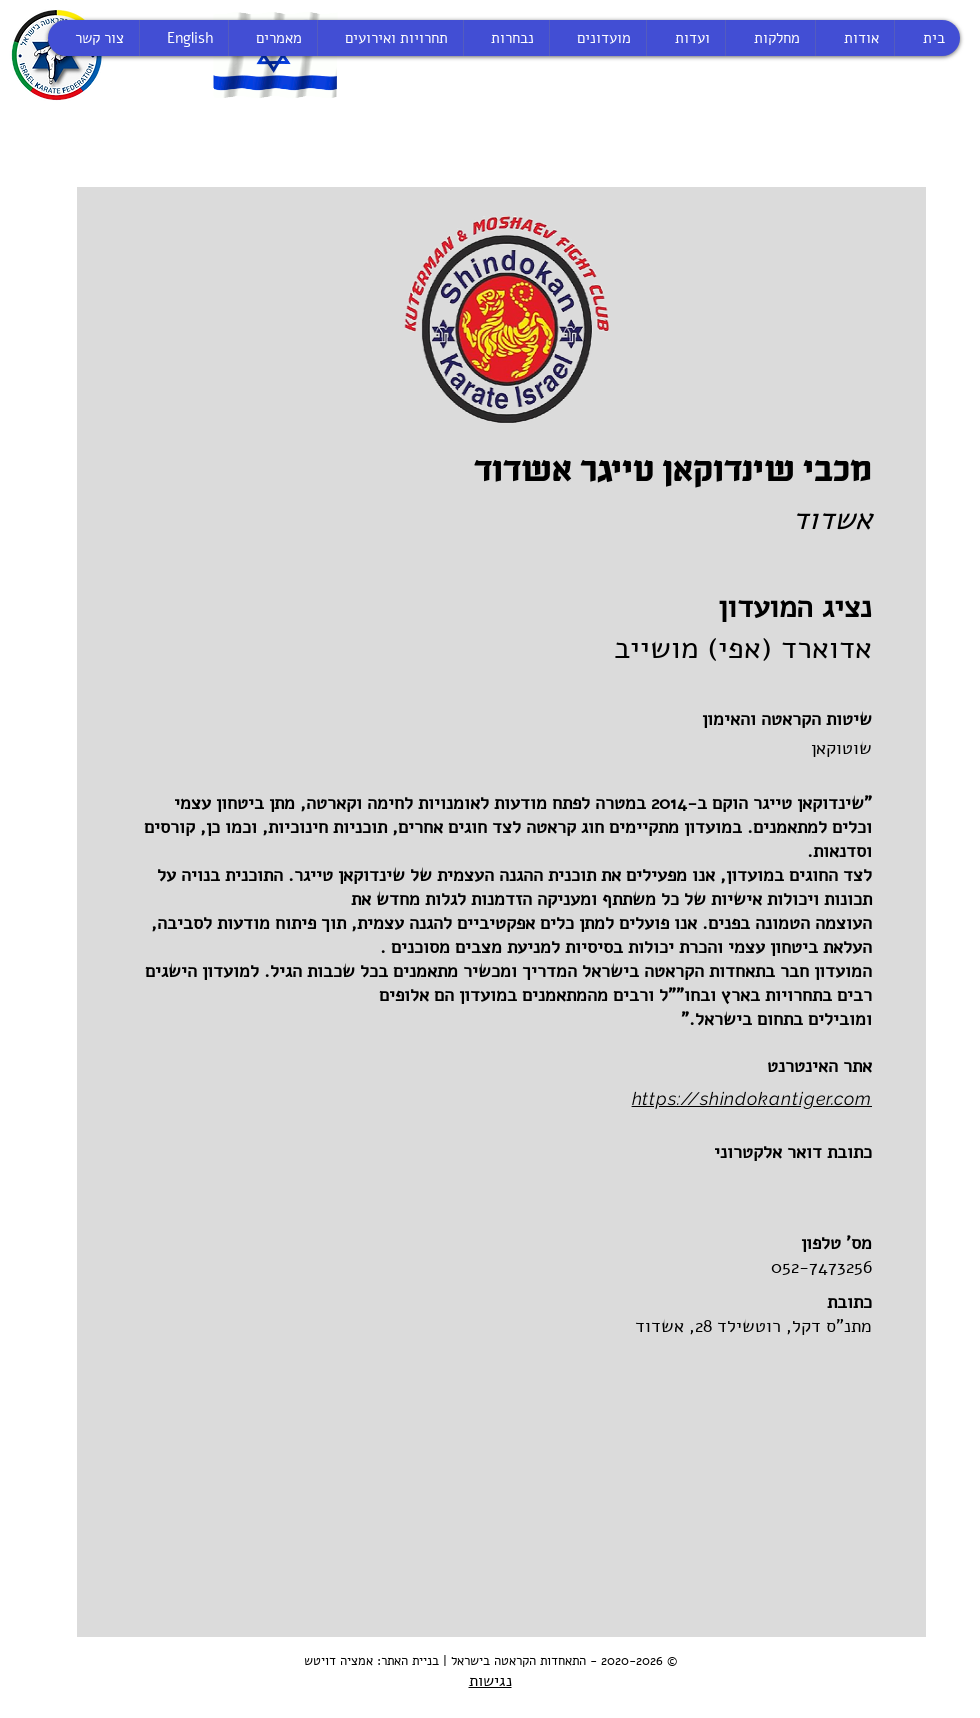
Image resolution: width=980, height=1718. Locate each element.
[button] (667, 1184)
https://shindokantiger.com (752, 1098)
